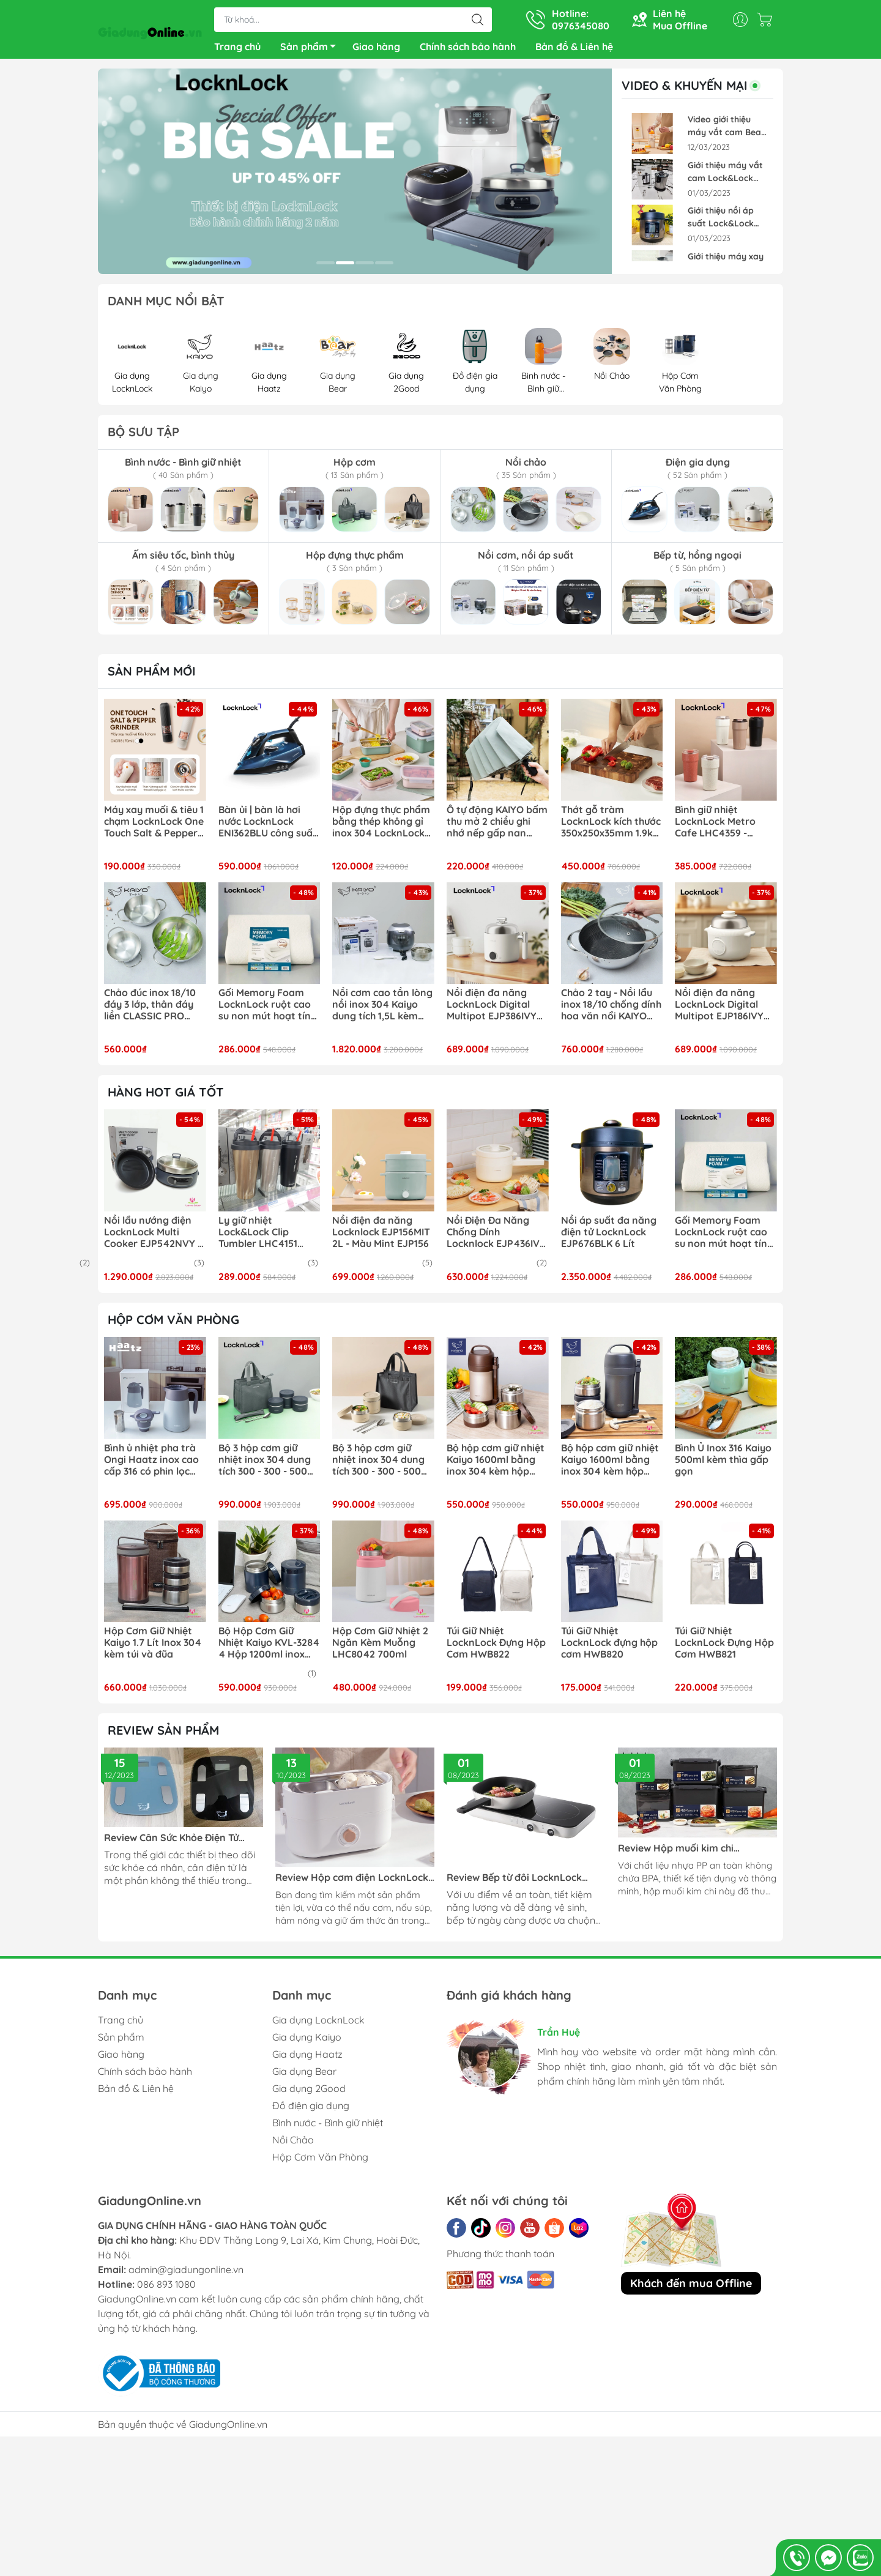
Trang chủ (237, 49)
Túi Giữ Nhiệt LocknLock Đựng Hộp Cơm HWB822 (496, 1647)
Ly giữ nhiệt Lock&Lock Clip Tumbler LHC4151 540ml (257, 1237)
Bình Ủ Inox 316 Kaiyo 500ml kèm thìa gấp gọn (723, 1464)
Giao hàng (376, 49)
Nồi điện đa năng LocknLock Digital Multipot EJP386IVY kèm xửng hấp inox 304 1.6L (492, 1009)
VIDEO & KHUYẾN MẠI (693, 90)
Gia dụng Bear (304, 2076)
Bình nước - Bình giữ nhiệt (327, 2127)
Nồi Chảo (293, 2145)
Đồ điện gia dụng (310, 2110)
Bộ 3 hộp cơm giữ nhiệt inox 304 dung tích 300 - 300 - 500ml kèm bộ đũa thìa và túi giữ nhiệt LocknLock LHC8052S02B (382, 1465)
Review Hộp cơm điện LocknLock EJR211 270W (351, 1882)
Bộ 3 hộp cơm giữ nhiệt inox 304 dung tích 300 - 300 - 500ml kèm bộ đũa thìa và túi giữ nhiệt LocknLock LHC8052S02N (268, 1465)
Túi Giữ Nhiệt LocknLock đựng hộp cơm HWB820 (609, 1647)
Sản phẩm (311, 51)
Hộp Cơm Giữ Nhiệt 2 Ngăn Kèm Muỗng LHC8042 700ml (380, 1647)
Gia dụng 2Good (309, 2093)
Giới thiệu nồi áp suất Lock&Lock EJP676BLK (721, 222)
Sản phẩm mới (152, 675)
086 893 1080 (166, 2289)
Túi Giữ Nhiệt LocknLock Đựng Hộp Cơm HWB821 (724, 1647)
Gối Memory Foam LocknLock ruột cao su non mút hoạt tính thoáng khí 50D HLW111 (267, 1009)
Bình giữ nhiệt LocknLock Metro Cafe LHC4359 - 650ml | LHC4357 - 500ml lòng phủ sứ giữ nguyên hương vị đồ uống (725, 826)
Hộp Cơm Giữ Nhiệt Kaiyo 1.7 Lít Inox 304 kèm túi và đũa (152, 1647)
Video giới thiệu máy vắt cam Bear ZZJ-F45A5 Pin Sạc (726, 131)
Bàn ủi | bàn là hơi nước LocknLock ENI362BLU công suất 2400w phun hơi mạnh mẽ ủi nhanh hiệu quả (267, 826)
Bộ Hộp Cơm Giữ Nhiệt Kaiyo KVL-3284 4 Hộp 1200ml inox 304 (268, 1648)
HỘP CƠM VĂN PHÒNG (173, 1324)
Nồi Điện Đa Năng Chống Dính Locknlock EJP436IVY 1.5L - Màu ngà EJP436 (496, 1237)
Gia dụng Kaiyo (306, 2042)
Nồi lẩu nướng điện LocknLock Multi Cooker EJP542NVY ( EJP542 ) (152, 1237)
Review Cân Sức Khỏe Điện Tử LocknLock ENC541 (171, 1842)
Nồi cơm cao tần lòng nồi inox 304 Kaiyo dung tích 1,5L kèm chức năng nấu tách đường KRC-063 (382, 1009)
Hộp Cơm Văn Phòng (320, 2162)
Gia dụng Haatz (307, 2059)
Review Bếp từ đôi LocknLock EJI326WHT (514, 1882)
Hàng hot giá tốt (166, 1096)
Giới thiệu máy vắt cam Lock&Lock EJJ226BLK (725, 177)
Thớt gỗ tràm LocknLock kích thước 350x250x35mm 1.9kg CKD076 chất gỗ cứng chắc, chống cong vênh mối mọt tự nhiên (611, 826)
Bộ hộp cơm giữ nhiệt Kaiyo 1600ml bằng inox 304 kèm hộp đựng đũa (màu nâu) (496, 1465)
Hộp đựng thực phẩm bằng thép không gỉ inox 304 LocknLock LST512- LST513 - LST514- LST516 (381, 826)
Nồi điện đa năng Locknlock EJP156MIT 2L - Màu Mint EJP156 (381, 1236)
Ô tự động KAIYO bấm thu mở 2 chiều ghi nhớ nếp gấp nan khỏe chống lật (497, 826)
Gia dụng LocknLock (318, 2025)
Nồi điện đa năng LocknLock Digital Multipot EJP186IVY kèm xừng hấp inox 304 (719, 1009)
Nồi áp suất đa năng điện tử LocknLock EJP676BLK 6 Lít (608, 1236)
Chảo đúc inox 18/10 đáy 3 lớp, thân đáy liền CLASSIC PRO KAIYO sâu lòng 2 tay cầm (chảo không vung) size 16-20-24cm (152, 1009)
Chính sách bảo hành (468, 49)
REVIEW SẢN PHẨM (163, 1735)
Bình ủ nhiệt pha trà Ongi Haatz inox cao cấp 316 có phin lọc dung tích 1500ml (151, 1465)
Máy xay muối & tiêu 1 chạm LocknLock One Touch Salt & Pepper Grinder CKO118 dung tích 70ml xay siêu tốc (154, 826)
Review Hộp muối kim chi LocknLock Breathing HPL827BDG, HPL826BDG (697, 1853)
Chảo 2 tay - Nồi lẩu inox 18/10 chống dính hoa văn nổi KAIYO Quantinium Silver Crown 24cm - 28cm (611, 1009)
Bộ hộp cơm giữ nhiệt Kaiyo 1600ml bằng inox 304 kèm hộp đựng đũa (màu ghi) (610, 1465)
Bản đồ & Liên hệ (574, 49)
